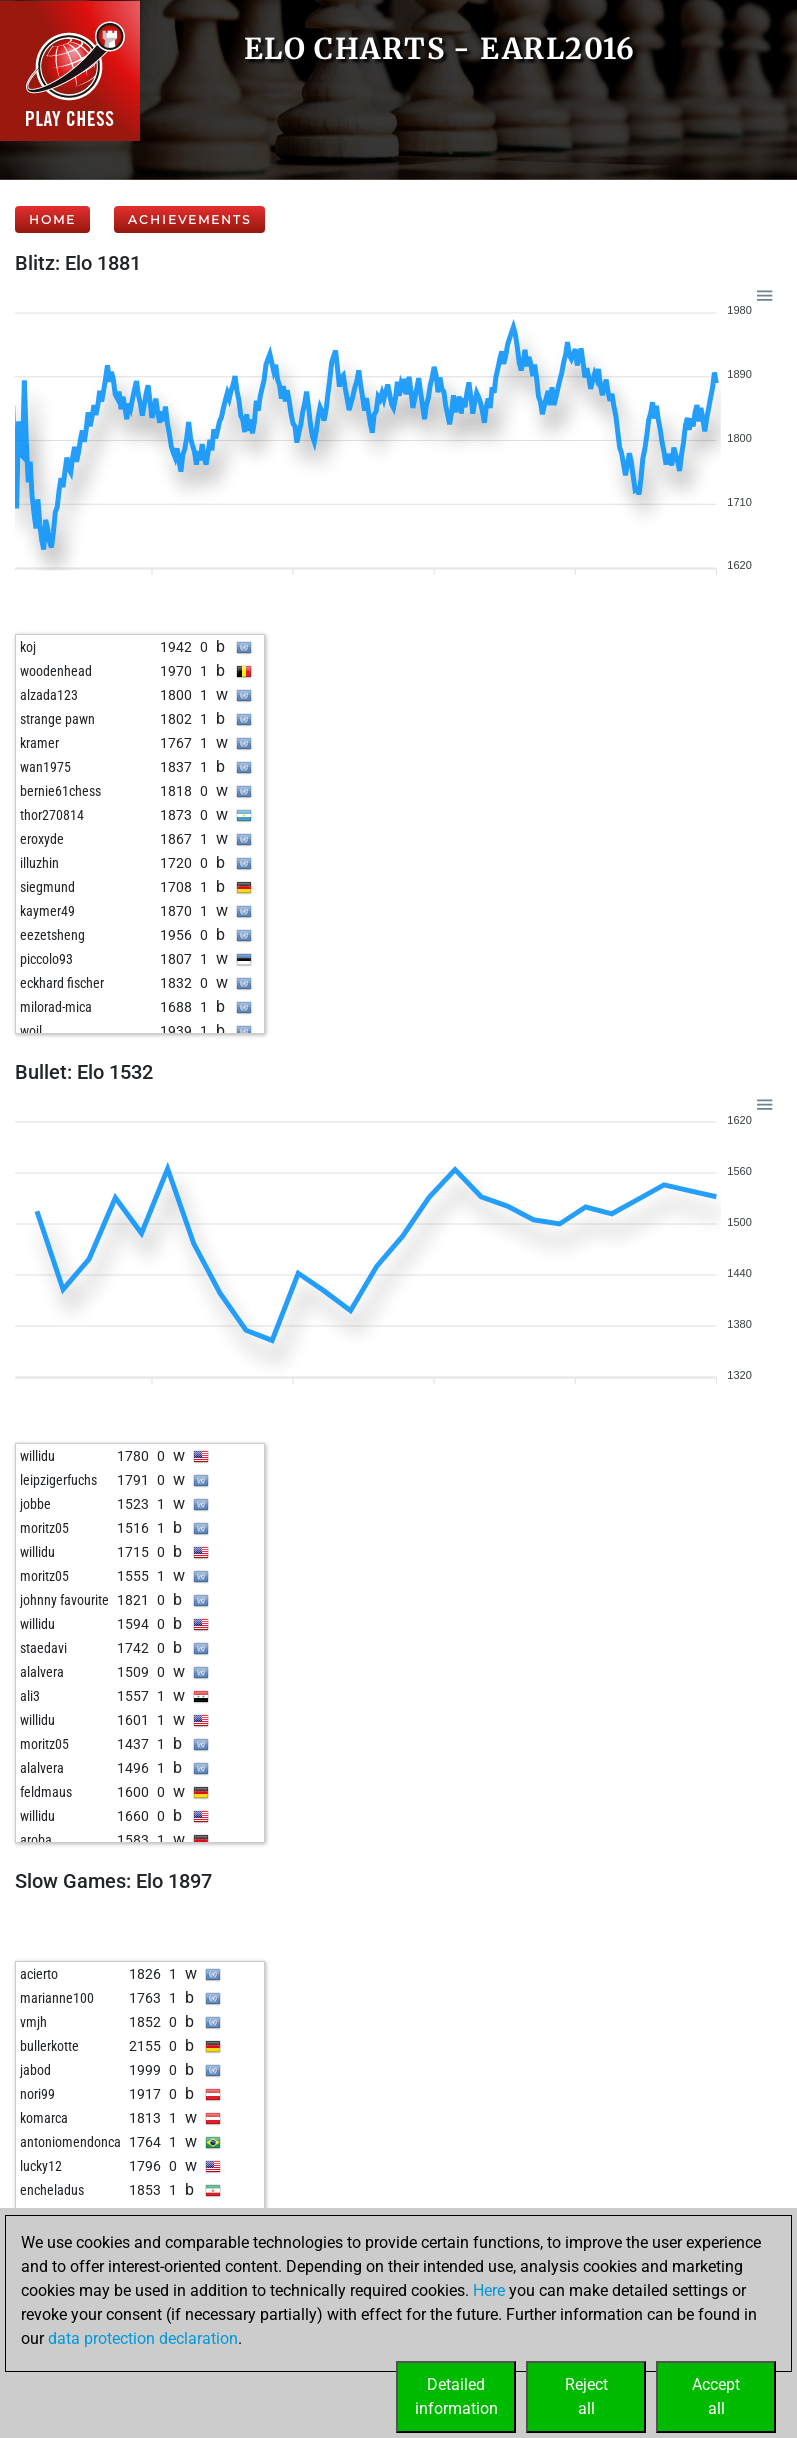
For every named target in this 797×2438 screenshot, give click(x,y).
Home (52, 219)
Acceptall (716, 2396)
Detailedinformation (456, 2396)
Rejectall (586, 2396)
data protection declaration (143, 2338)
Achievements (189, 219)
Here (489, 2290)
